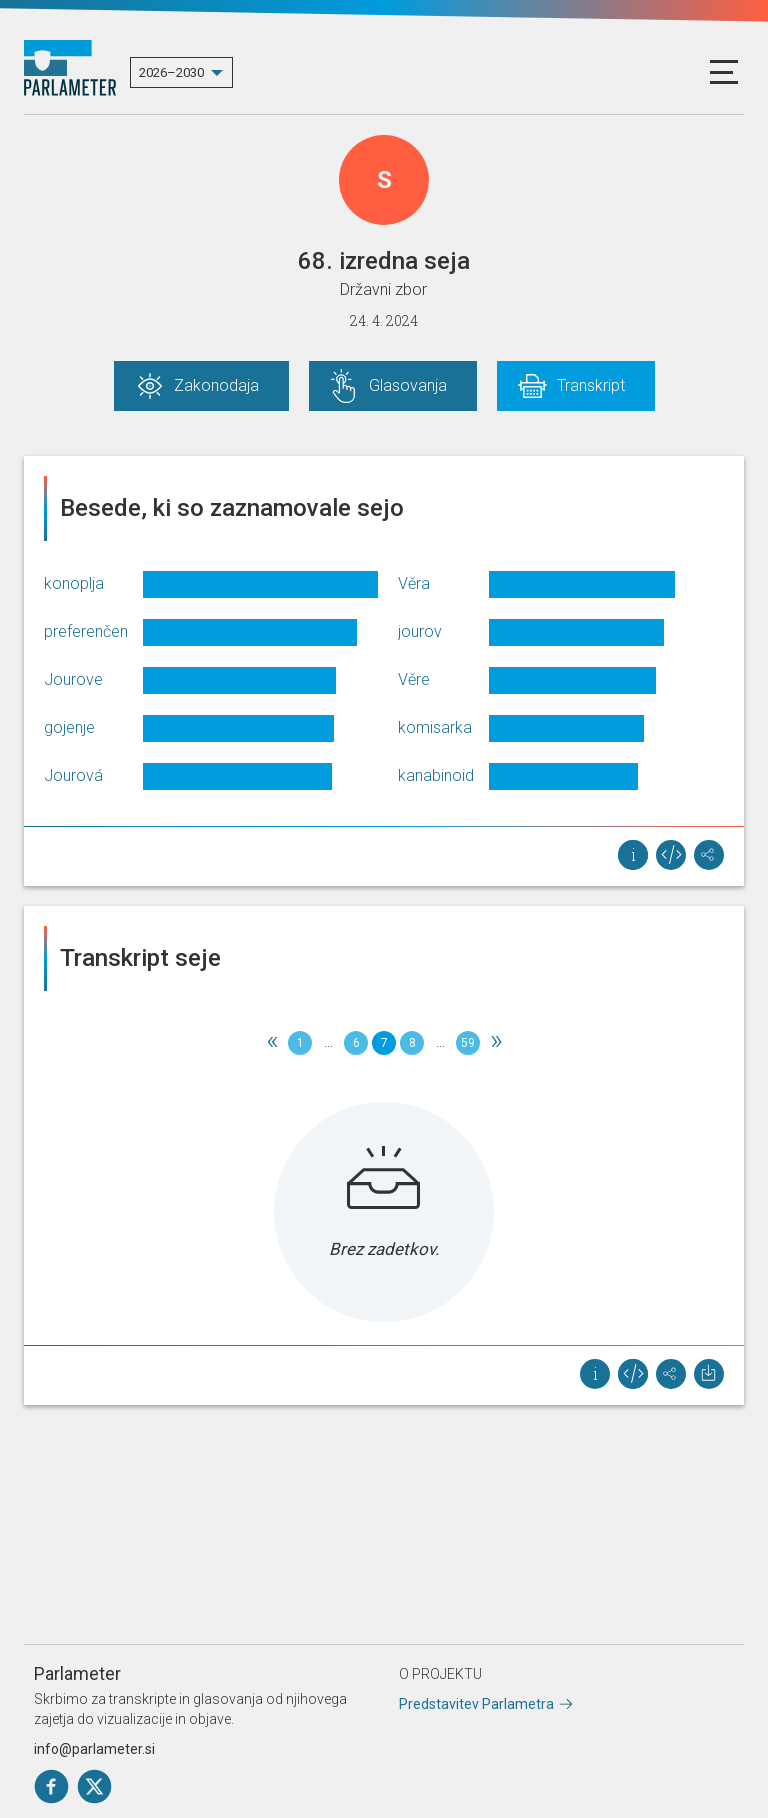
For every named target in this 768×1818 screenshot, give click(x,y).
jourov (420, 631)
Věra (414, 583)
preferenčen (86, 631)
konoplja (74, 583)
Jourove (73, 679)
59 (468, 1043)
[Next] (496, 1043)
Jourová (73, 775)
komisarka (435, 727)
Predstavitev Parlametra (476, 1704)
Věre (414, 679)
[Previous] (272, 1043)
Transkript (591, 385)
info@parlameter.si (94, 1749)
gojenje (69, 727)
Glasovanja (408, 385)
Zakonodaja (216, 385)
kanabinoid (436, 775)
